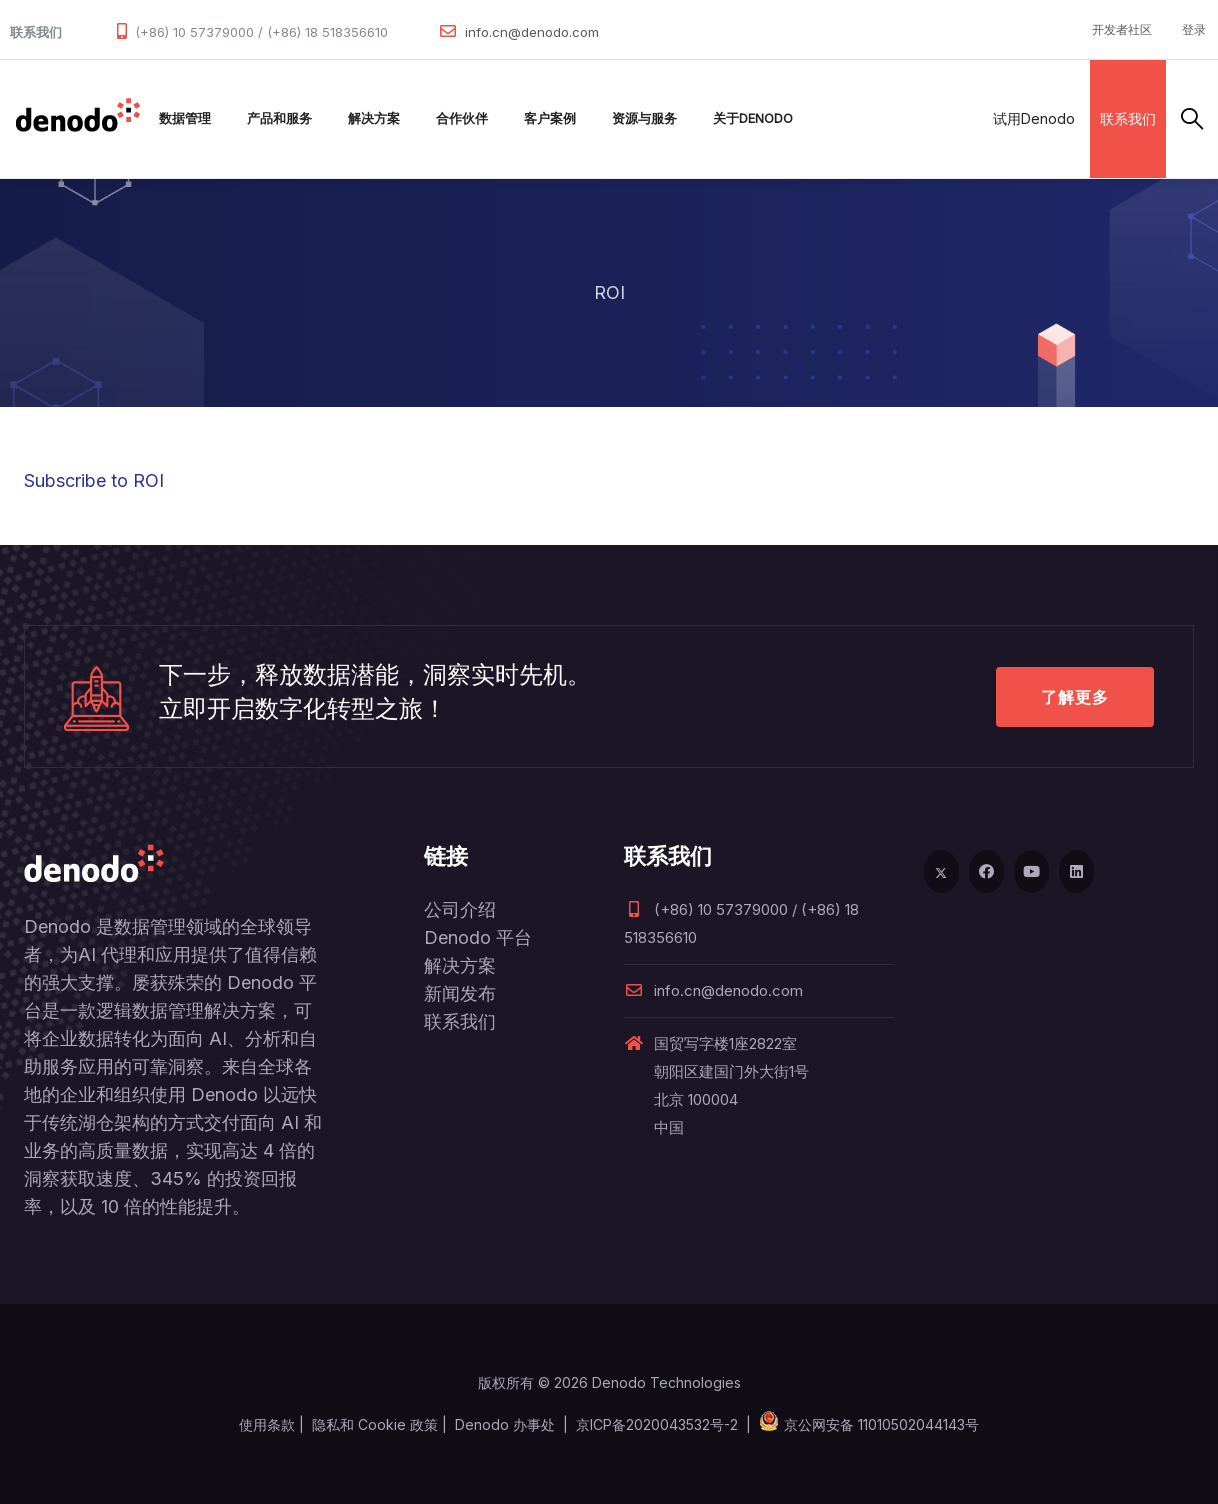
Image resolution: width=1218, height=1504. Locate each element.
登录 (1194, 29)
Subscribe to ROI (94, 480)
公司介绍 (460, 909)
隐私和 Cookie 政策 (375, 1424)
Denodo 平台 (478, 937)
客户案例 (550, 118)
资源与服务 (644, 118)
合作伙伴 (462, 118)
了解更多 (1075, 697)
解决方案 (374, 118)
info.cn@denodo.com (532, 32)
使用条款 (267, 1424)
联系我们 (1128, 118)
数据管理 (185, 118)
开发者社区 (1122, 29)
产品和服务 (279, 118)
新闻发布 (460, 993)
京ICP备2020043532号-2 (657, 1424)
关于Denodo (753, 118)
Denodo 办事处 (505, 1424)
